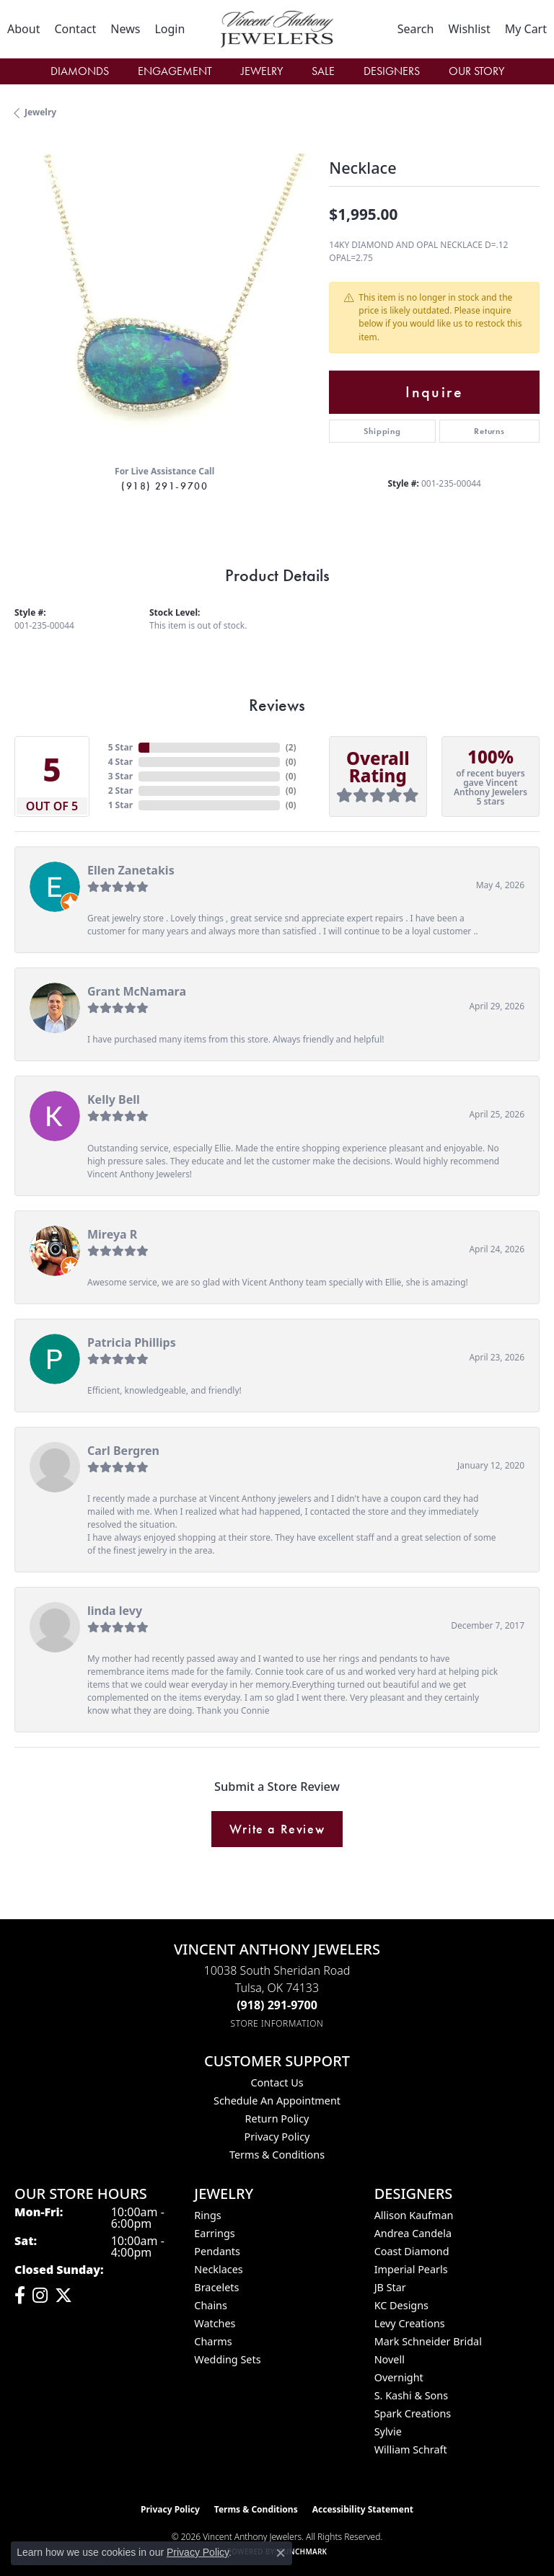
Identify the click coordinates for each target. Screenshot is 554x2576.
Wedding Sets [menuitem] (227, 2359)
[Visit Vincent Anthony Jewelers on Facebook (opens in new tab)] (19, 2295)
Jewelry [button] (262, 71)
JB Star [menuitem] (390, 2287)
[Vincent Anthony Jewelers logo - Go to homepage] (276, 29)
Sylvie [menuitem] (388, 2431)
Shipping (382, 431)
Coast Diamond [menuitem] (411, 2251)
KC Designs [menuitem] (401, 2305)
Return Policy (277, 2118)
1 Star (120, 805)
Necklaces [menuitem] (218, 2269)
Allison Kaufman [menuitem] (414, 2215)
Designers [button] (392, 71)
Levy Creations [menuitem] (409, 2323)
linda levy (114, 1611)
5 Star (120, 747)
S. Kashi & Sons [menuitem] (411, 2395)
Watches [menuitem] (214, 2323)
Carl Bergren (123, 1451)
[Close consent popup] (280, 2553)
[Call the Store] (277, 2005)
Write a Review (277, 1829)
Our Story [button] (476, 71)
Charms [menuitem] (213, 2341)
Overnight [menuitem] (398, 2377)
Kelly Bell (113, 1099)
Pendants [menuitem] (217, 2251)
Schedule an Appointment (277, 2100)
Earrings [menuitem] (214, 2233)
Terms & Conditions (277, 2154)
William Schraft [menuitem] (410, 2449)
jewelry (40, 112)
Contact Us (276, 2082)
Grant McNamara (136, 991)
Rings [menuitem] (207, 2215)
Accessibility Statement (362, 2509)
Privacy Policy (277, 2136)
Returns (489, 431)
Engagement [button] (175, 71)
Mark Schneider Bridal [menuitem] (428, 2341)
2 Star (120, 790)
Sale (323, 71)
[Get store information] (277, 2023)
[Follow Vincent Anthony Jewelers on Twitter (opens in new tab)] (63, 2295)
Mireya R (112, 1234)
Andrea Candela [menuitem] (413, 2233)
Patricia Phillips (131, 1342)
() (291, 747)
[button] (169, 29)
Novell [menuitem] (389, 2359)
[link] (23, 29)
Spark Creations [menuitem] (413, 2413)
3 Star (120, 776)
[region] (164, 303)
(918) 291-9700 (164, 485)
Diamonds (79, 71)
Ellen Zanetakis (131, 870)
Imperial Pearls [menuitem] (411, 2269)
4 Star (120, 762)
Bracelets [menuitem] (216, 2287)
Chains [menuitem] (210, 2305)
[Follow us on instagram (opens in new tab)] (40, 2295)
